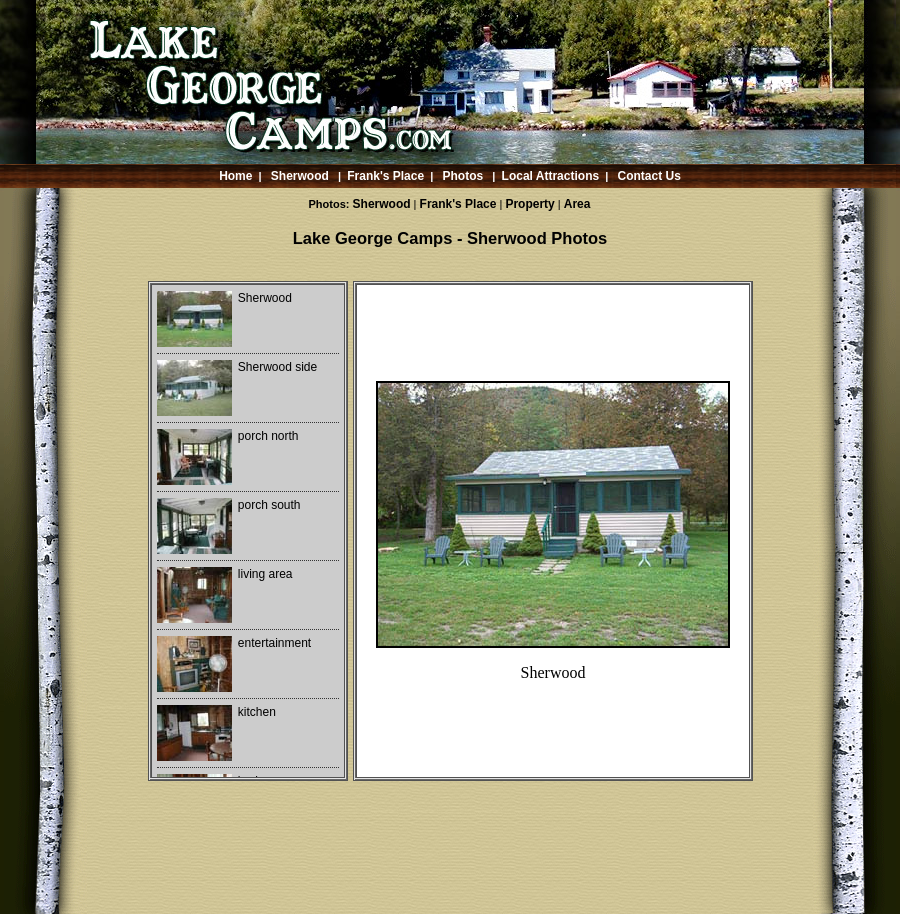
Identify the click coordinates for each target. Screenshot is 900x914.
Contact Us (649, 176)
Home (235, 176)
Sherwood (300, 176)
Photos (463, 176)
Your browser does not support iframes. (248, 531)
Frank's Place (385, 176)
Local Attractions (551, 176)
